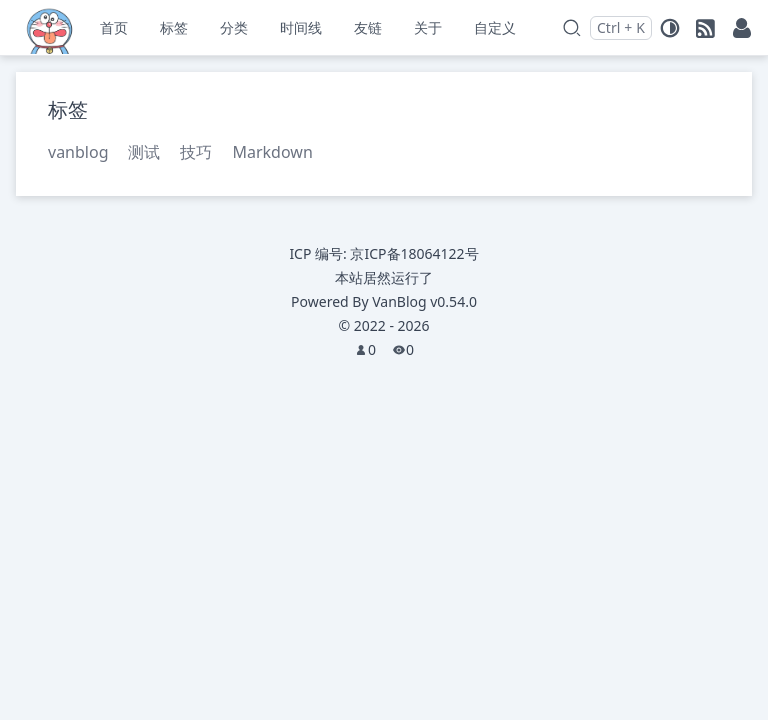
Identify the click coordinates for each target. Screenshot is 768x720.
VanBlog (424, 301)
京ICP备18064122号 (414, 253)
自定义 (495, 27)
